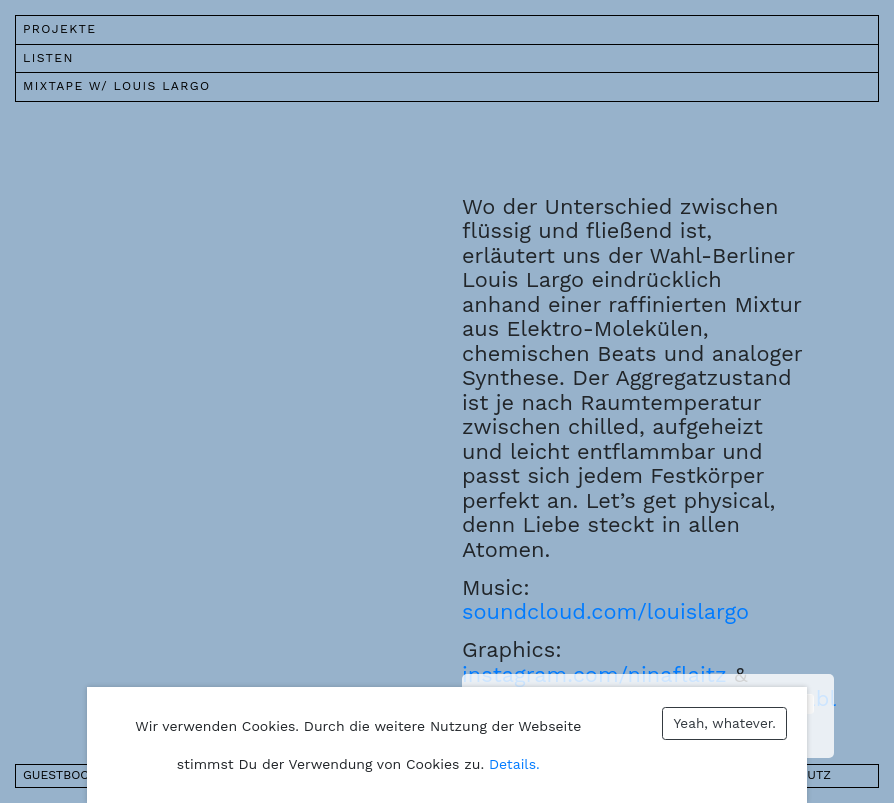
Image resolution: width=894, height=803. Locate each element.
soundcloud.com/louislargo (605, 611)
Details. (514, 764)
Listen (48, 58)
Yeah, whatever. (725, 723)
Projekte (60, 29)
